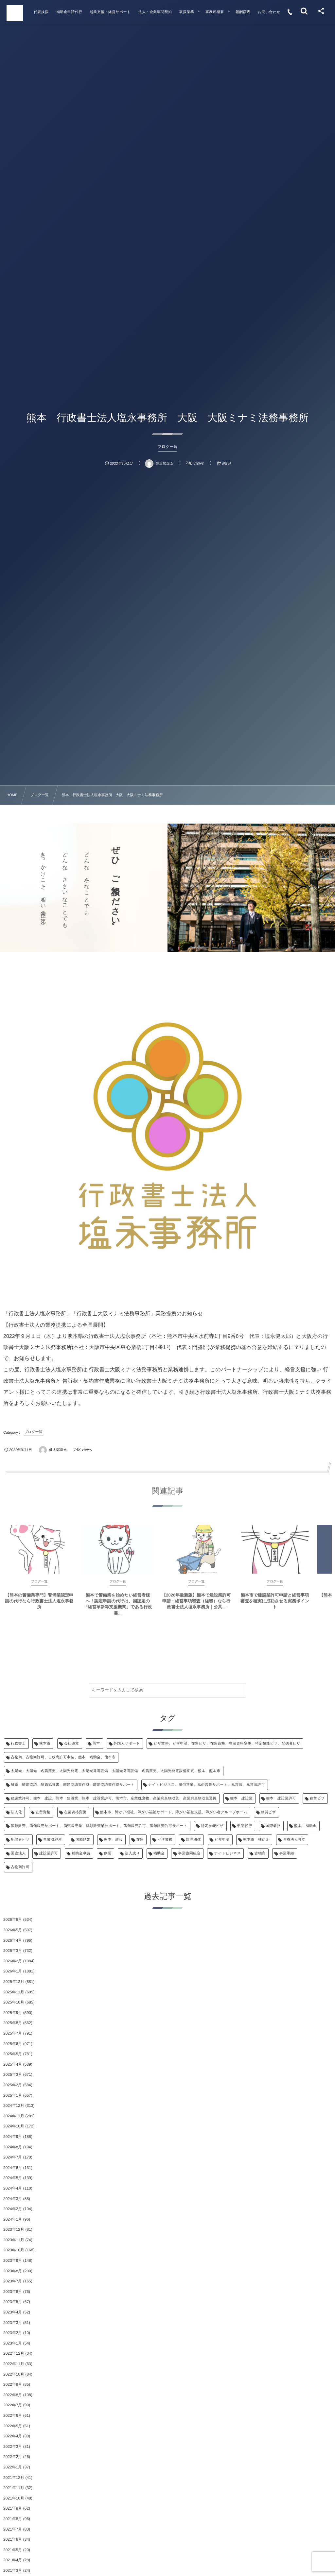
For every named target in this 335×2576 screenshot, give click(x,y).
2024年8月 (12, 2147)
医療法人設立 (294, 1840)
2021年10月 (13, 2498)
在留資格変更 (75, 1812)
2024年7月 (12, 2157)
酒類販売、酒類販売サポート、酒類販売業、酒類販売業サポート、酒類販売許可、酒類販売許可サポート (99, 1826)
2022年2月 (12, 2456)
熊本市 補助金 (256, 1840)
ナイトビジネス (227, 1853)
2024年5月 (12, 2177)
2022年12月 (13, 2353)
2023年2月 (12, 2332)
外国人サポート (127, 1744)
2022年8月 (12, 2395)
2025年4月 (12, 2064)
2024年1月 (12, 2219)
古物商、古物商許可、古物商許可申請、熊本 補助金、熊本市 (63, 1757)
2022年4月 (12, 2436)
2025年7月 (12, 2033)
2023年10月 (13, 2250)
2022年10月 (13, 2374)
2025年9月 (12, 2012)
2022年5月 (12, 2426)
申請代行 (244, 1826)
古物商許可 (20, 1867)
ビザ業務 (164, 1840)
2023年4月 (12, 2312)
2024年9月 (12, 2136)
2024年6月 (12, 2167)
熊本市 (44, 1744)
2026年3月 (12, 1950)
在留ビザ (317, 1798)
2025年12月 (13, 1981)
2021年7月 (12, 2529)
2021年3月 (12, 2570)
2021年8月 (12, 2518)
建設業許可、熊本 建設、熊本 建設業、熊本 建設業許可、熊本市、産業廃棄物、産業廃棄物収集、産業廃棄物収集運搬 (114, 1798)
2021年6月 (12, 2539)
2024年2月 (12, 2209)
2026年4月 (12, 1940)
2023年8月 (12, 2271)
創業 (107, 1853)
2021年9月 (12, 2508)
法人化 (16, 1812)
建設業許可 (48, 1853)
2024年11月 (13, 2116)
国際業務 (273, 1826)
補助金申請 (81, 1853)
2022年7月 (12, 2405)
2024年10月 (13, 2126)
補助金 (159, 1853)
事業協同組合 (189, 1853)
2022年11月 (13, 2364)
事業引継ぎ (52, 1840)
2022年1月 (12, 2467)
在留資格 (43, 1812)
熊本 (96, 1744)
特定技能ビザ (212, 1826)
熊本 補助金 (305, 1826)
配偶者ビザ (20, 1840)
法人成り (132, 1853)
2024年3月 (12, 2198)
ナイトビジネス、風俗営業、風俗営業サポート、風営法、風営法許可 (206, 1785)
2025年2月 (12, 2085)
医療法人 (18, 1853)
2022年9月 (12, 2384)
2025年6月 (12, 2043)
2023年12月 (13, 2229)
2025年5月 (12, 2054)
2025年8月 (12, 2023)
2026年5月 (12, 1930)
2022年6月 (12, 2415)
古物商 (260, 1853)
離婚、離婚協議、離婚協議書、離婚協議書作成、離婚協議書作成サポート (72, 1785)
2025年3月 (12, 2074)
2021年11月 (13, 2487)
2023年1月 (12, 2343)
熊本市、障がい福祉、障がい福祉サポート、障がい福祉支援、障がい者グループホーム (173, 1812)
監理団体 (193, 1840)
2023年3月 (12, 2322)
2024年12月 (13, 2105)
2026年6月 (12, 1919)
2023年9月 (12, 2260)
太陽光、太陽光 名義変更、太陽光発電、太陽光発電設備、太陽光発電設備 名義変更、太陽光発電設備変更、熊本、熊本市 (115, 1771)
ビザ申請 (222, 1840)
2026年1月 (12, 1971)
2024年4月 (12, 2188)
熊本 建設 (113, 1840)
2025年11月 (13, 1992)
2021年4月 (12, 2560)
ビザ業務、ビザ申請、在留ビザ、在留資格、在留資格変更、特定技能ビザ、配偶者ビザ (226, 1744)
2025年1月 (12, 2095)
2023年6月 (12, 2291)
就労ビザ (268, 1812)
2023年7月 (12, 2281)
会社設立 (71, 1744)
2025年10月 (13, 2002)
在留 (140, 1840)
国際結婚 (83, 1840)
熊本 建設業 (241, 1798)
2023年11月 (13, 2240)
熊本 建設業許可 (281, 1798)
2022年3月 (12, 2446)
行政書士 (18, 1744)
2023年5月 (12, 2301)
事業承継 (286, 1853)
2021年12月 (13, 2477)
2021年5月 (12, 2550)
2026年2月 (12, 1961)
